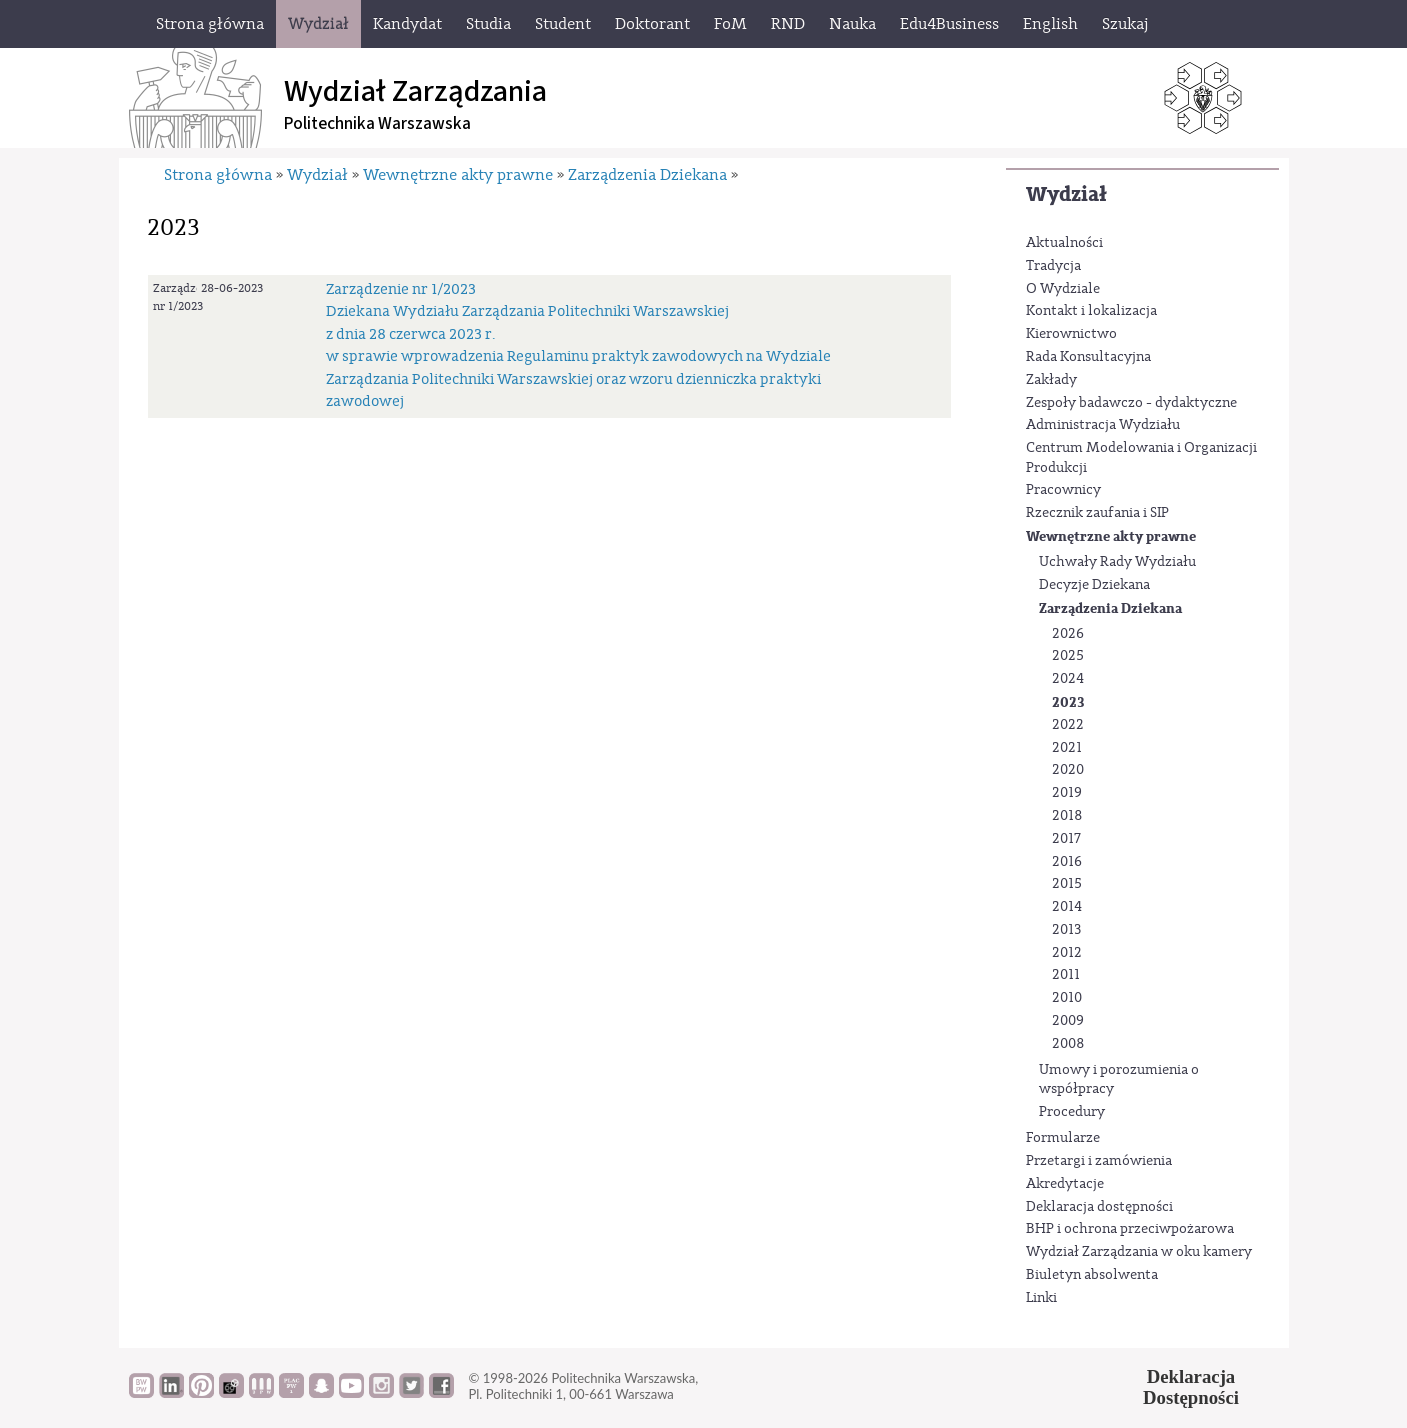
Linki (1041, 1298)
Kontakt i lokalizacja (1091, 311)
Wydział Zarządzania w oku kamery (1139, 1252)
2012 (1067, 953)
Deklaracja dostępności (1099, 1207)
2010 (1067, 998)
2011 (1066, 975)
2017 (1066, 839)
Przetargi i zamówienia (1099, 1161)
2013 (1066, 930)
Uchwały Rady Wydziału (1117, 562)
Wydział (1066, 194)
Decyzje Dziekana (1094, 585)
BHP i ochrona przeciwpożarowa (1130, 1229)
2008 (1068, 1044)
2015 (1067, 884)
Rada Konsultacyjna (1088, 357)
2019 (1067, 793)
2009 (1068, 1021)
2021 (1067, 748)
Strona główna (218, 175)
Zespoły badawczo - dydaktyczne (1131, 403)
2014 (1067, 907)
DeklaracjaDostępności (1191, 1387)
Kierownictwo (1071, 334)
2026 (1068, 634)
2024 (1068, 679)
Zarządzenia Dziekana (1110, 608)
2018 (1067, 816)
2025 (1068, 656)
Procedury (1072, 1112)
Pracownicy (1063, 490)
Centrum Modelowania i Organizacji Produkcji (1141, 458)
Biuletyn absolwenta (1092, 1275)
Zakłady (1051, 380)
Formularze (1063, 1138)
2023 (1068, 702)
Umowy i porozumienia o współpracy (1119, 1080)
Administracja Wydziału (1103, 425)
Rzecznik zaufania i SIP (1097, 513)
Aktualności (1064, 243)
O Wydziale (1063, 289)
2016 (1067, 862)
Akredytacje (1065, 1184)
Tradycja (1053, 266)
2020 (1068, 770)
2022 (1068, 725)
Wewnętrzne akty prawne (1111, 536)
